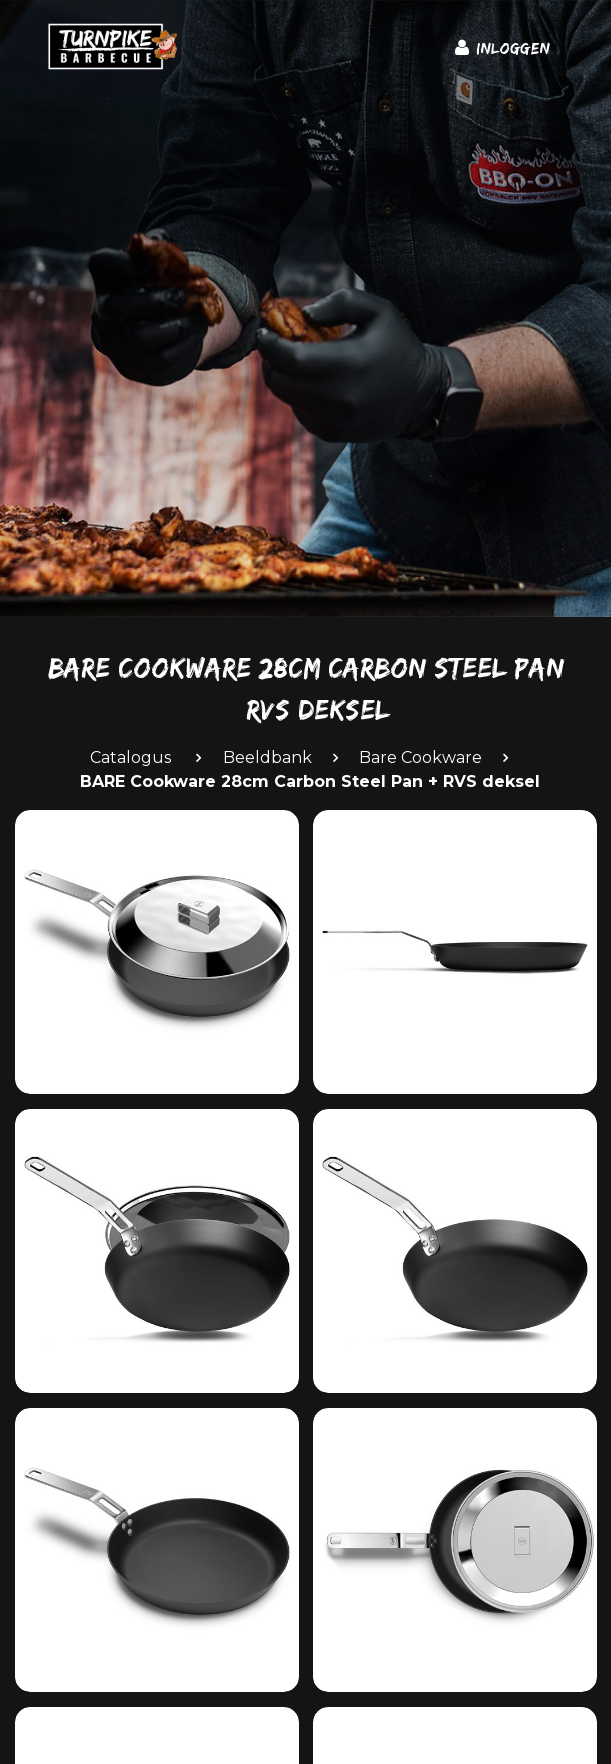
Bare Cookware (420, 757)
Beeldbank (267, 757)
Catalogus (130, 757)
